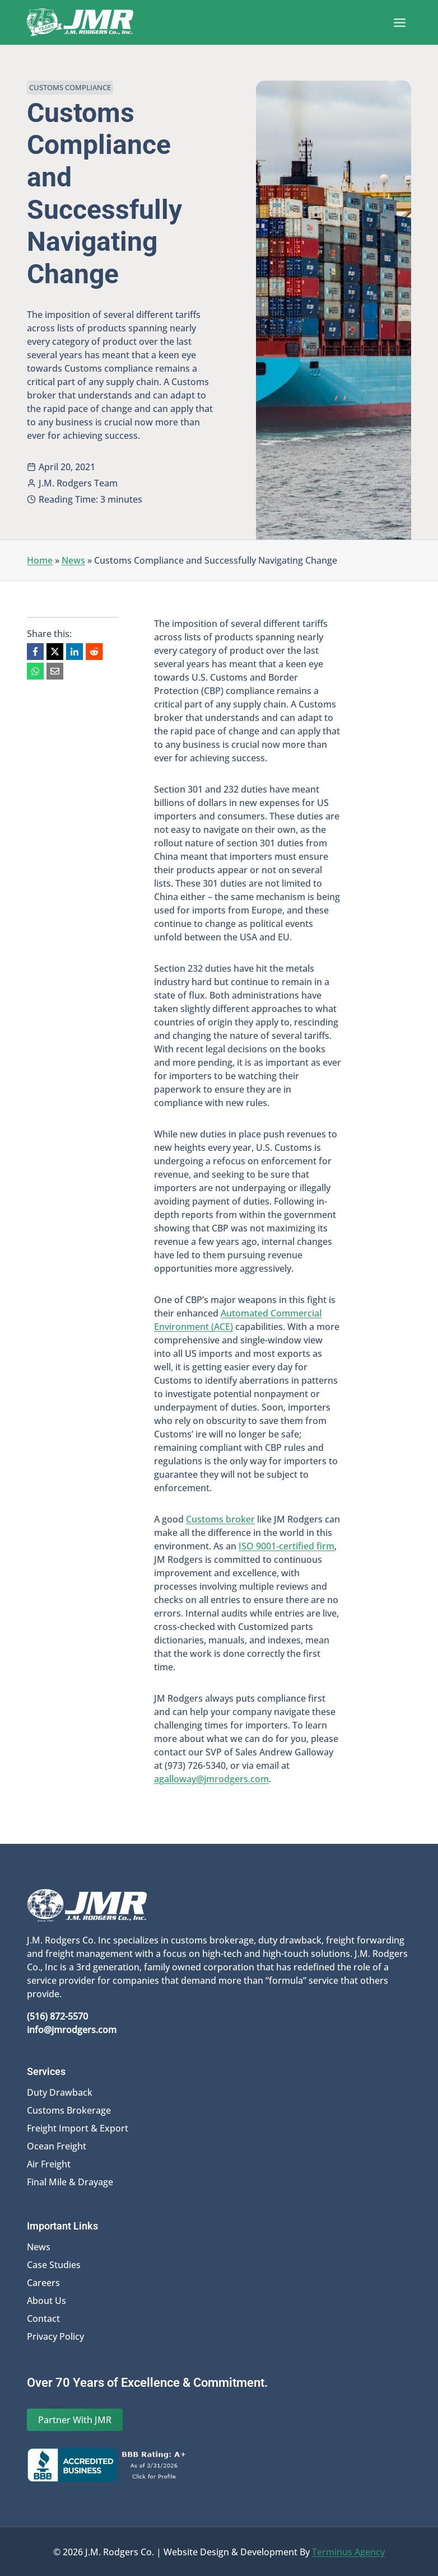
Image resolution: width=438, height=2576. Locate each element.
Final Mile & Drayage (70, 2181)
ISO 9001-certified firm (286, 1546)
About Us (46, 2300)
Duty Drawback (59, 2092)
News (73, 560)
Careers (43, 2282)
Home (40, 560)
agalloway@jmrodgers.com (211, 1779)
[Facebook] (35, 651)
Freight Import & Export (77, 2127)
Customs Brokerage (69, 2110)
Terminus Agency (348, 2551)
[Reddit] (94, 651)
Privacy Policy (55, 2336)
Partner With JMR (74, 2419)
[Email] (54, 671)
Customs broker (220, 1519)
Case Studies (54, 2264)
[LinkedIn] (74, 651)
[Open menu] (399, 22)
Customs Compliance (70, 87)
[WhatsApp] (35, 671)
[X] (54, 651)
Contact (43, 2318)
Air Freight (49, 2163)
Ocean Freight (56, 2145)
